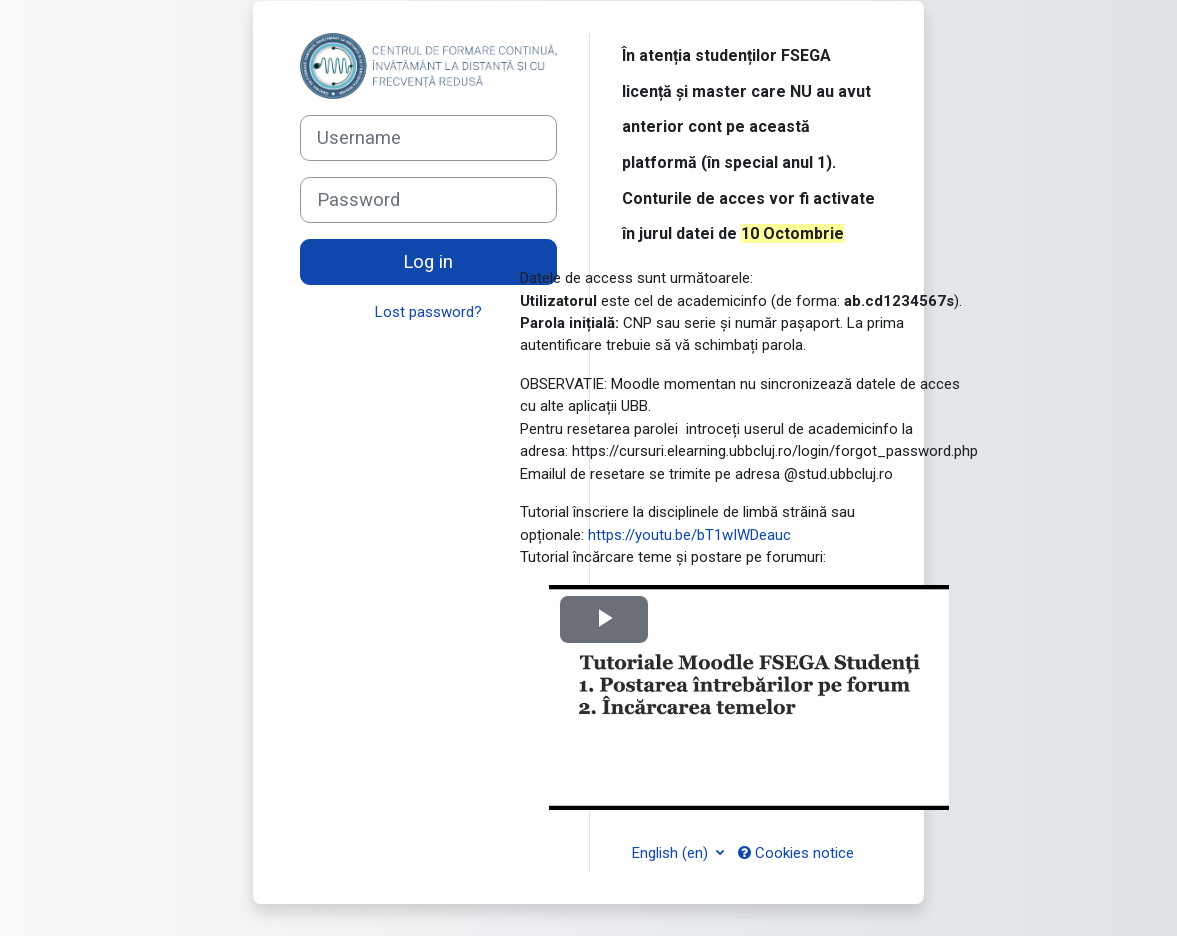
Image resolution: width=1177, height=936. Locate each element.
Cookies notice (796, 853)
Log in (428, 262)
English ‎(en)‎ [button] (672, 853)
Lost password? (428, 312)
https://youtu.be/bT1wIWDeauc (689, 535)
